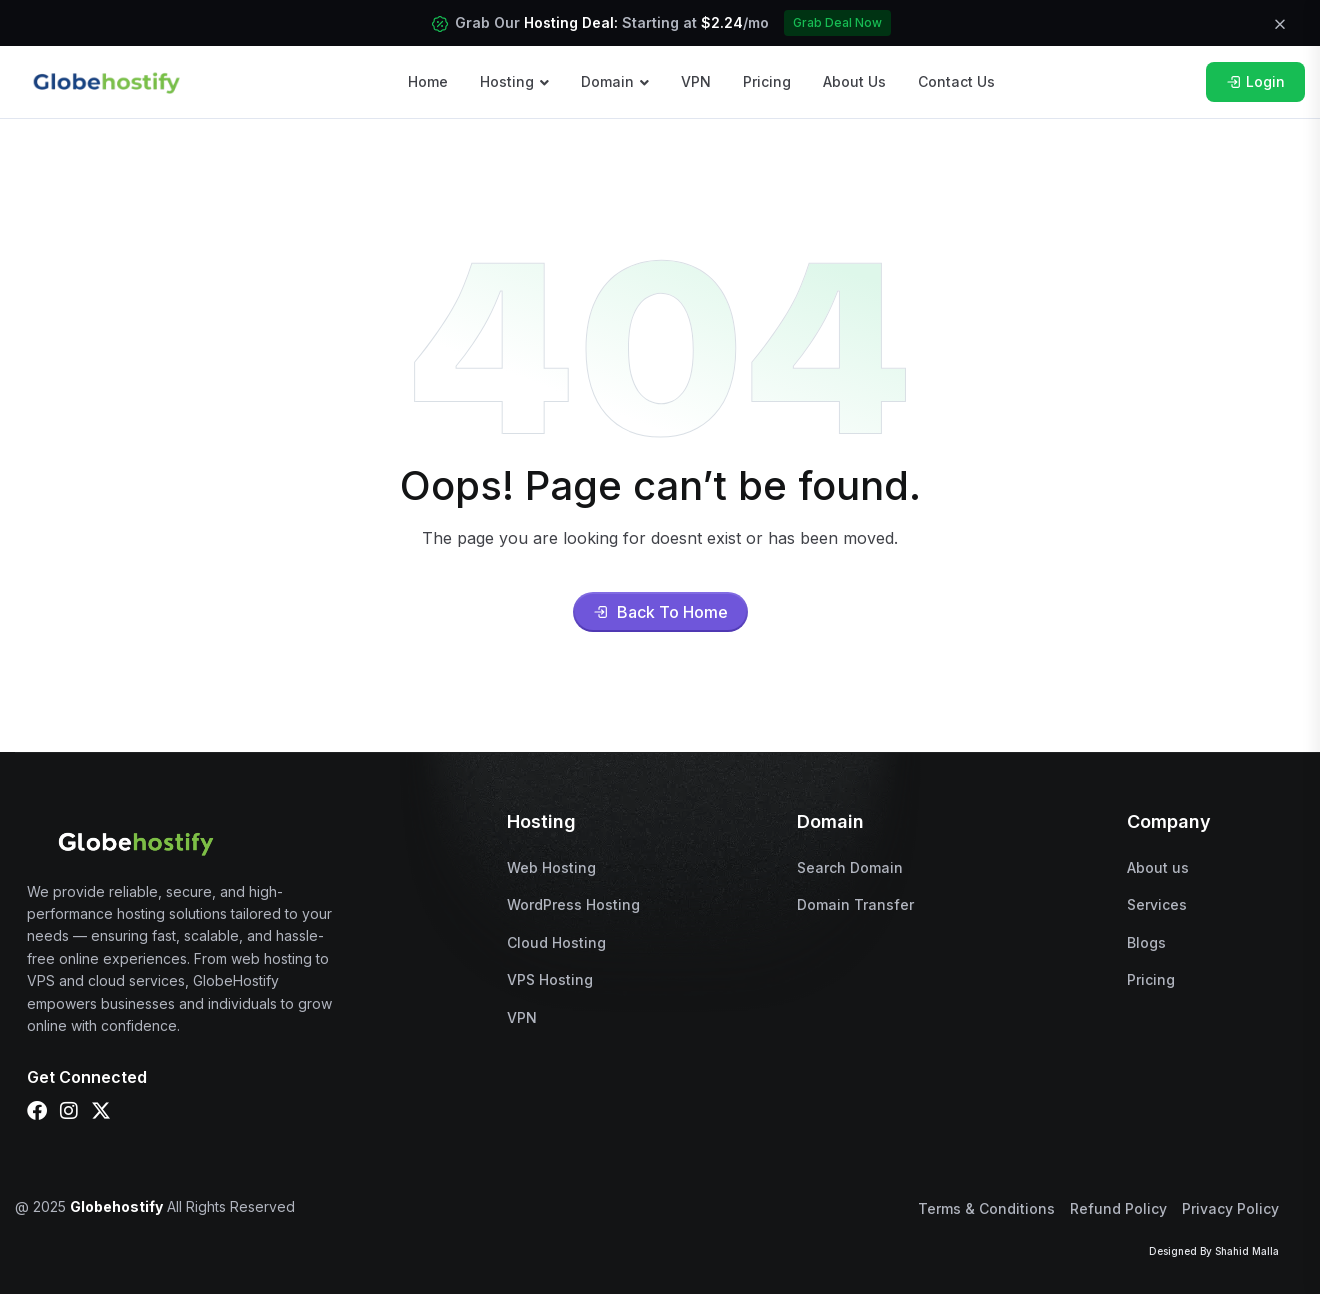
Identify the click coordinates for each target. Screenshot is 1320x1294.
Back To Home (660, 612)
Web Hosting (551, 867)
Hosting (507, 81)
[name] (106, 80)
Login (1255, 81)
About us (1158, 867)
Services (1157, 904)
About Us (854, 81)
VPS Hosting (550, 979)
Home (428, 81)
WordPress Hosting (573, 904)
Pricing (767, 81)
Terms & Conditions (986, 1208)
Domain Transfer (855, 904)
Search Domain (850, 867)
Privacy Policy (1230, 1208)
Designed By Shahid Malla (1214, 1251)
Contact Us (956, 81)
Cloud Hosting (556, 942)
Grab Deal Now (837, 22)
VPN (696, 81)
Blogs (1146, 942)
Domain (607, 81)
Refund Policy (1118, 1208)
